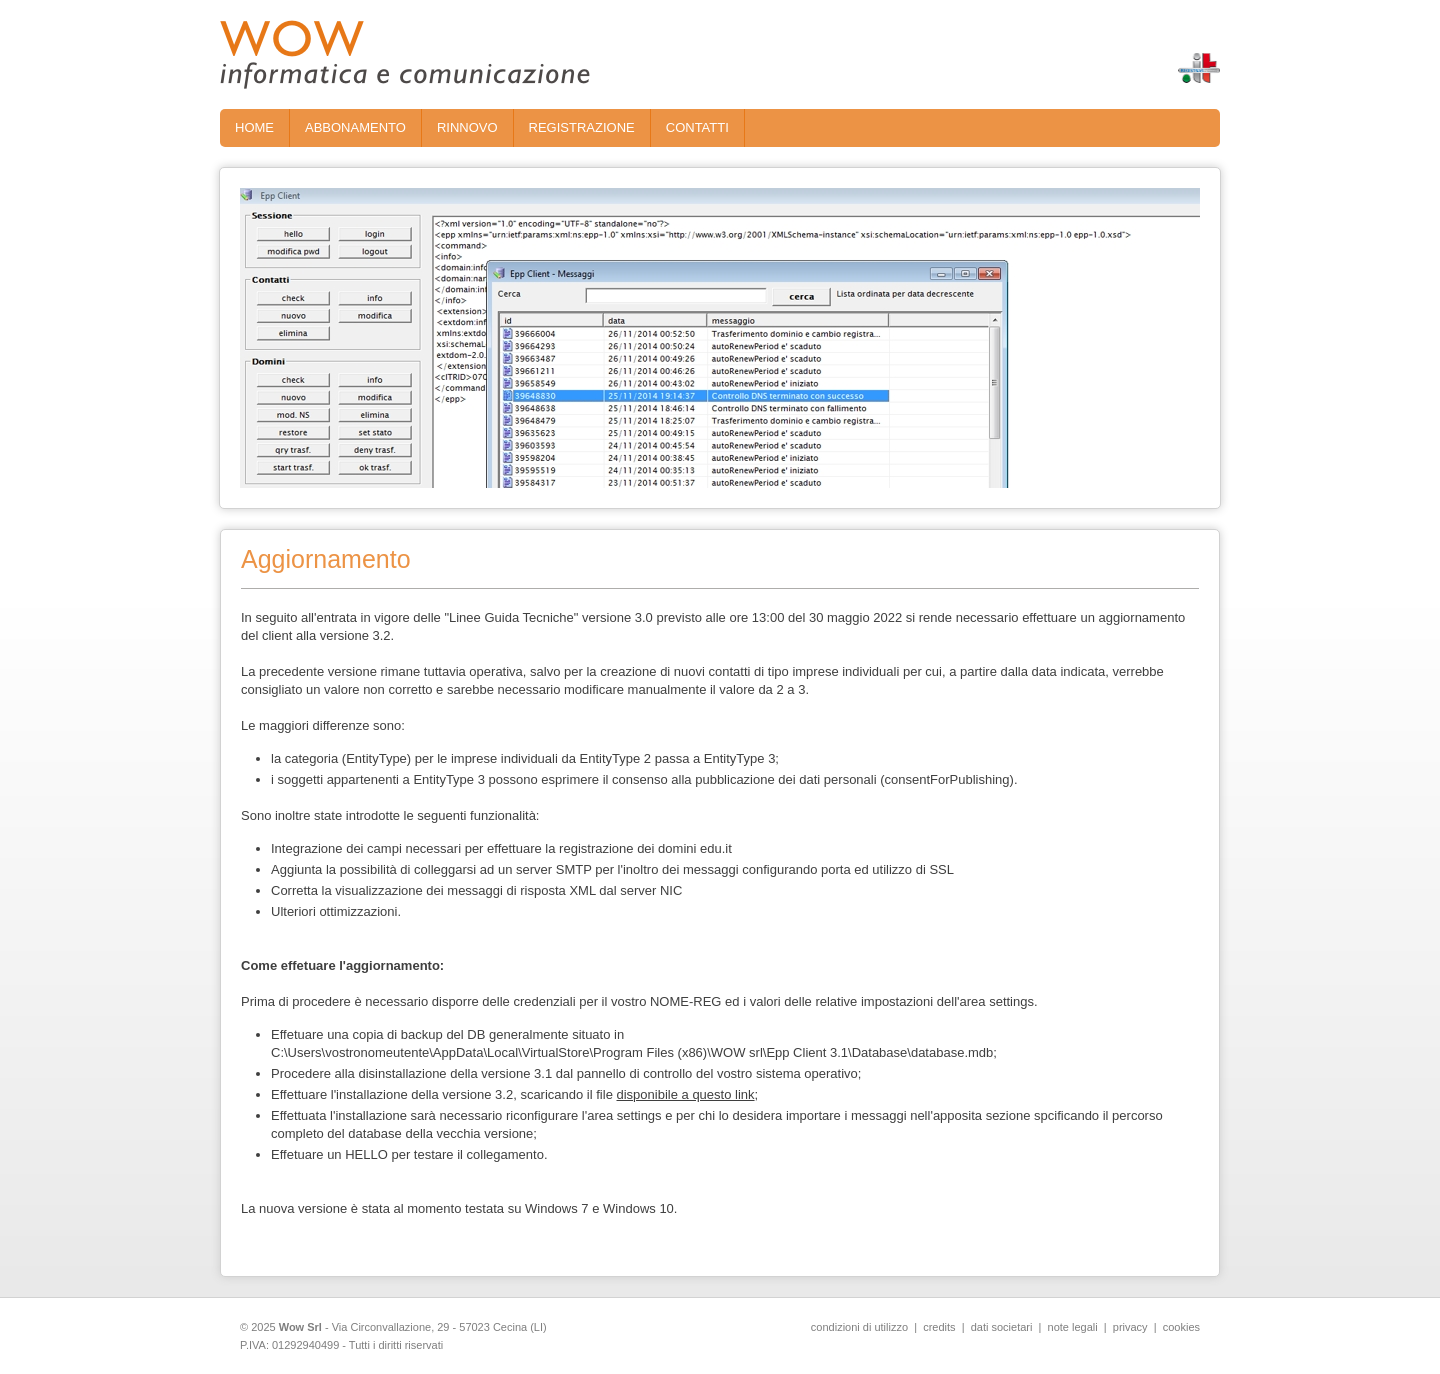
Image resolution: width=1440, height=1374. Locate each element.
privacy (1130, 1327)
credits (939, 1327)
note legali (1073, 1327)
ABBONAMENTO (355, 127)
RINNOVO (467, 127)
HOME (254, 127)
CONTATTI (697, 127)
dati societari (1002, 1327)
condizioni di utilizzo (859, 1327)
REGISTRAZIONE (582, 127)
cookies (1181, 1327)
